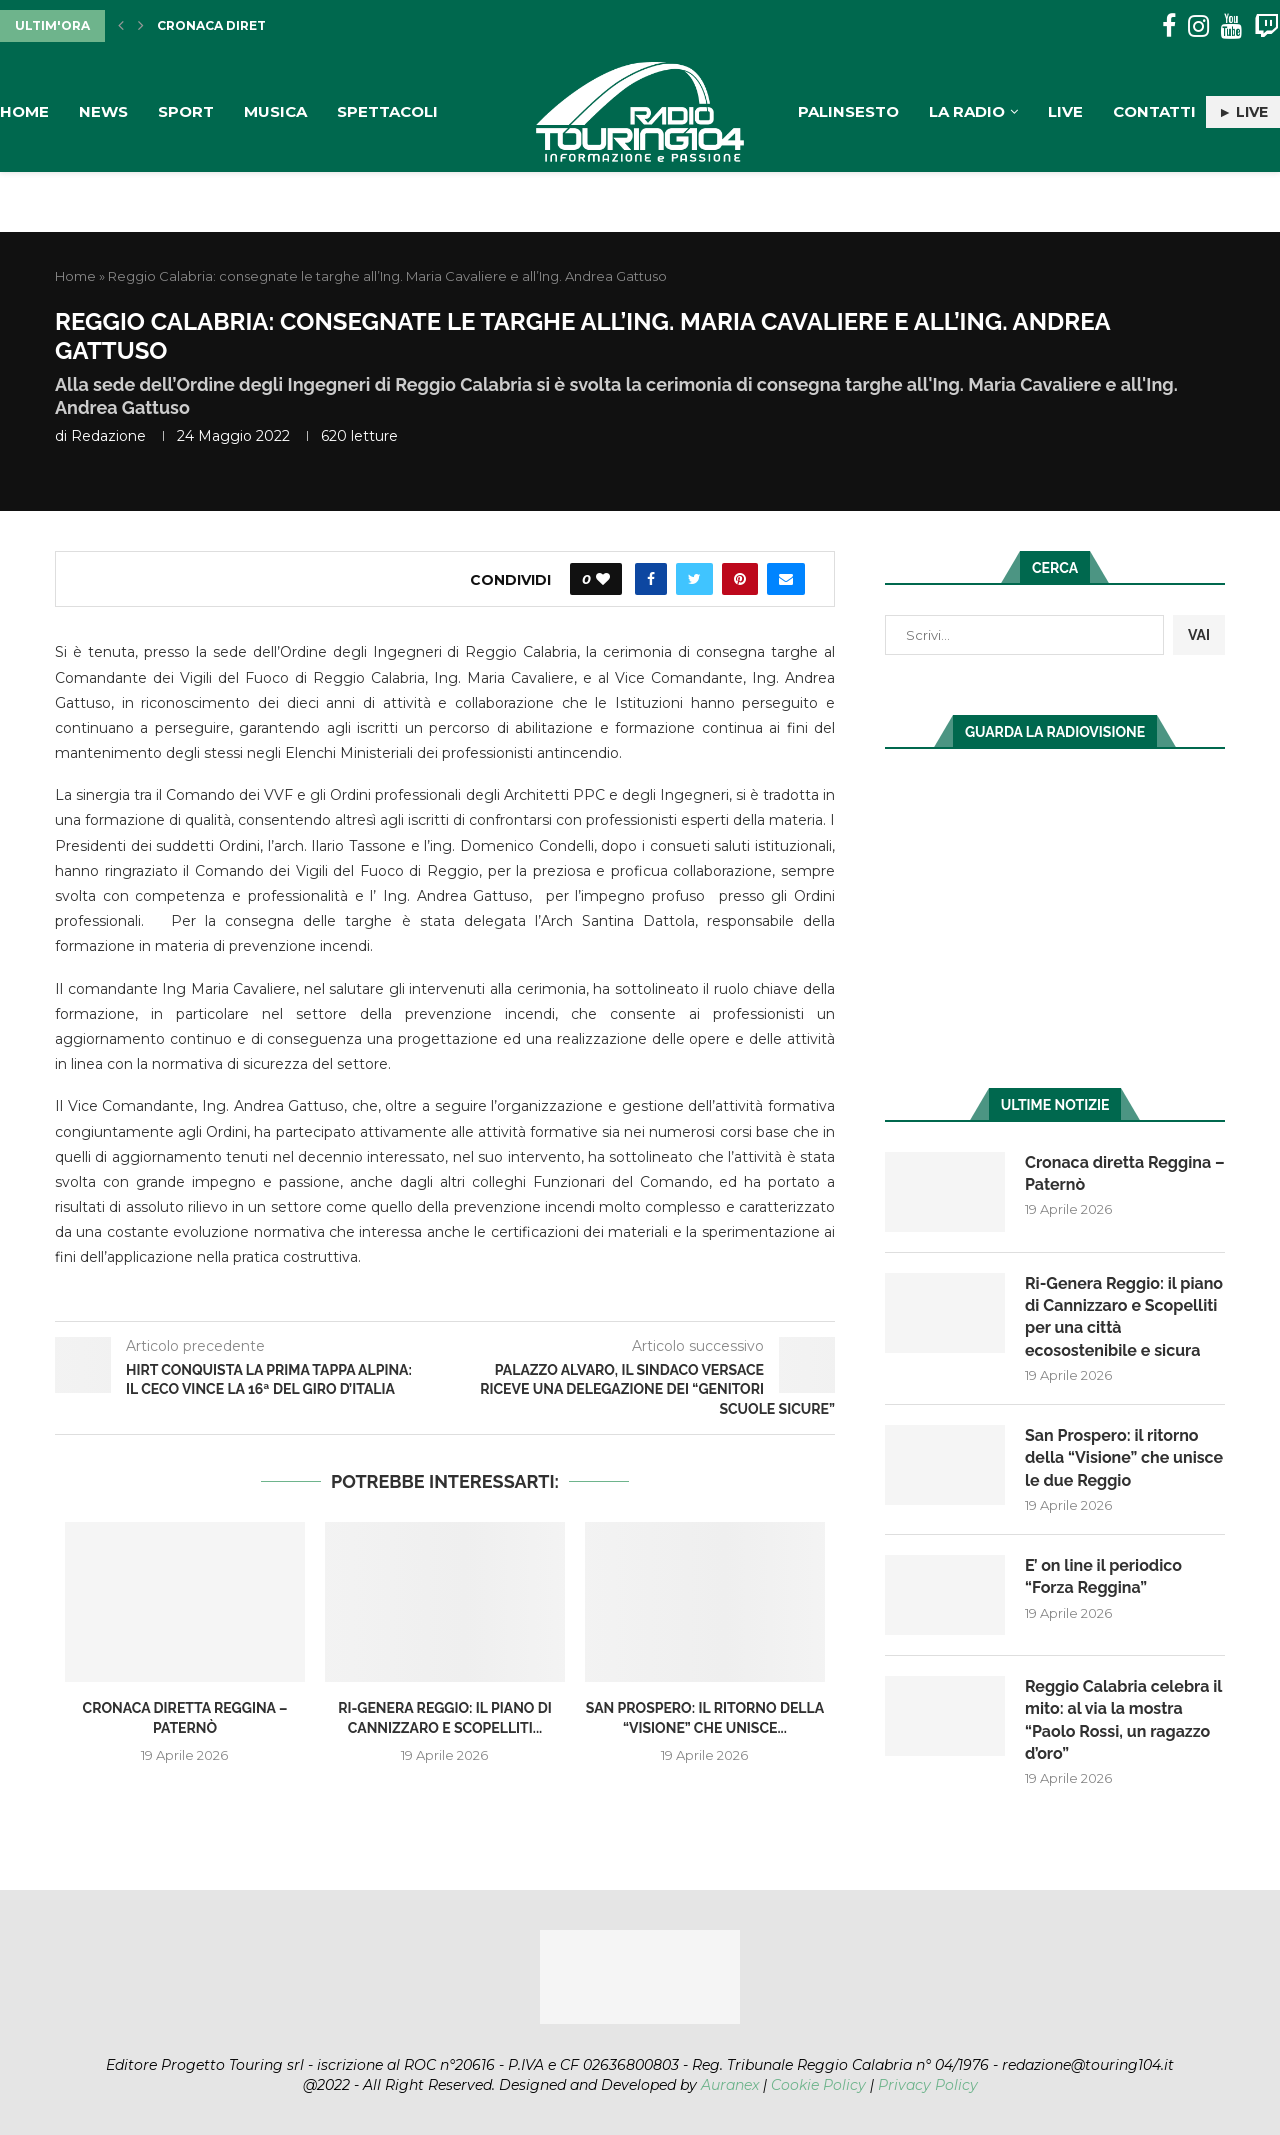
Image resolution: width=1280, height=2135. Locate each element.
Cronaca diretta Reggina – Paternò (1125, 1173)
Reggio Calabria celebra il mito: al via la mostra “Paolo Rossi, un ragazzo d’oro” (1123, 1720)
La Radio (967, 111)
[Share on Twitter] (694, 579)
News (103, 111)
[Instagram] (1198, 26)
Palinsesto (848, 111)
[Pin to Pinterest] (740, 579)
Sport (186, 111)
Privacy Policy (928, 2085)
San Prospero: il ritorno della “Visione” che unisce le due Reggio (1124, 1458)
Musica (275, 111)
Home (24, 111)
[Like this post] (603, 579)
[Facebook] (1169, 26)
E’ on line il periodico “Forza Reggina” (1103, 1576)
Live (1065, 111)
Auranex (730, 2085)
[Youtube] (1231, 26)
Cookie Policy (818, 2085)
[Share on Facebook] (651, 579)
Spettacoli (387, 111)
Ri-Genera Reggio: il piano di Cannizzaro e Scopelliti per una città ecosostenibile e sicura (1124, 1317)
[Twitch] (1266, 26)
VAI (1199, 635)
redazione (108, 436)
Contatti (1154, 111)
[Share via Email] (786, 579)
